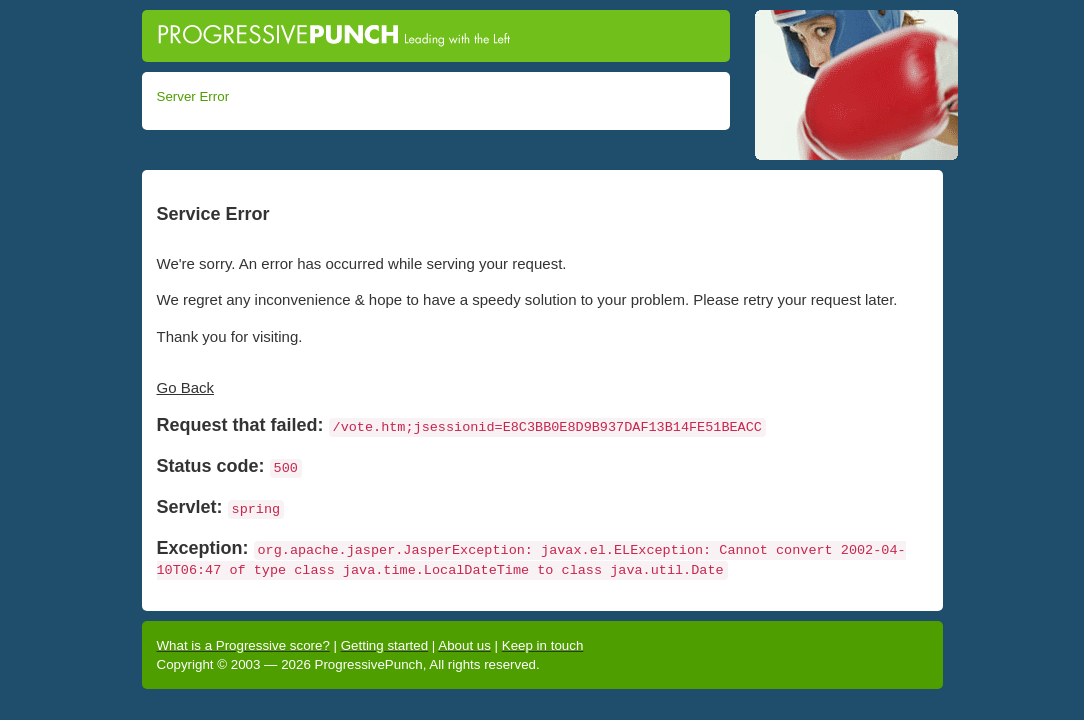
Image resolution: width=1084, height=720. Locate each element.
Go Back (186, 387)
